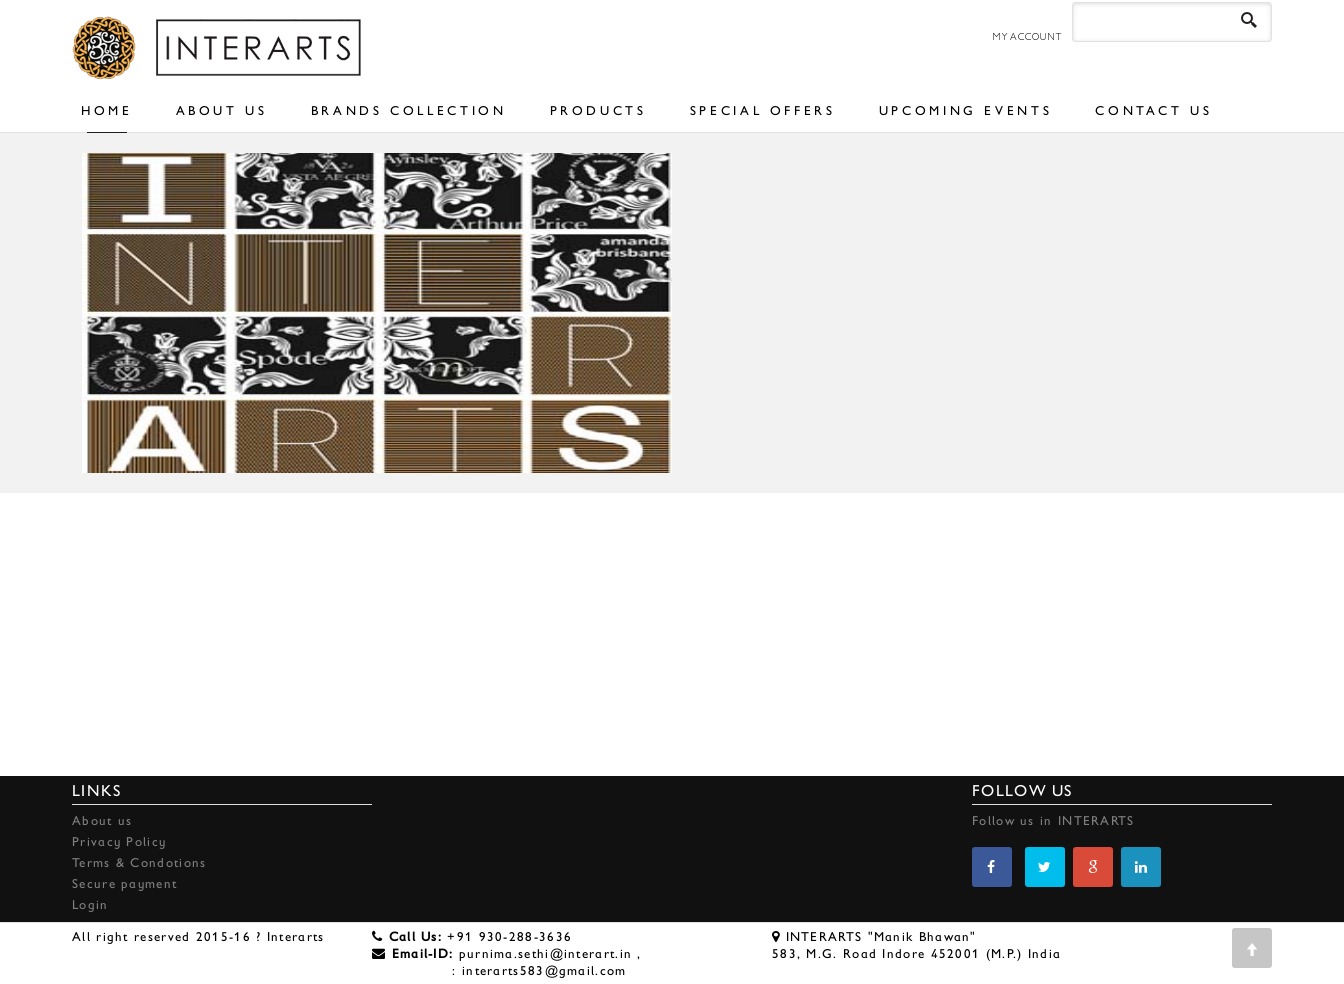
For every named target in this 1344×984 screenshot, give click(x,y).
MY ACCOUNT (1027, 36)
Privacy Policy (119, 841)
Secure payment (124, 883)
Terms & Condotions (139, 862)
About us (102, 820)
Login (90, 904)
